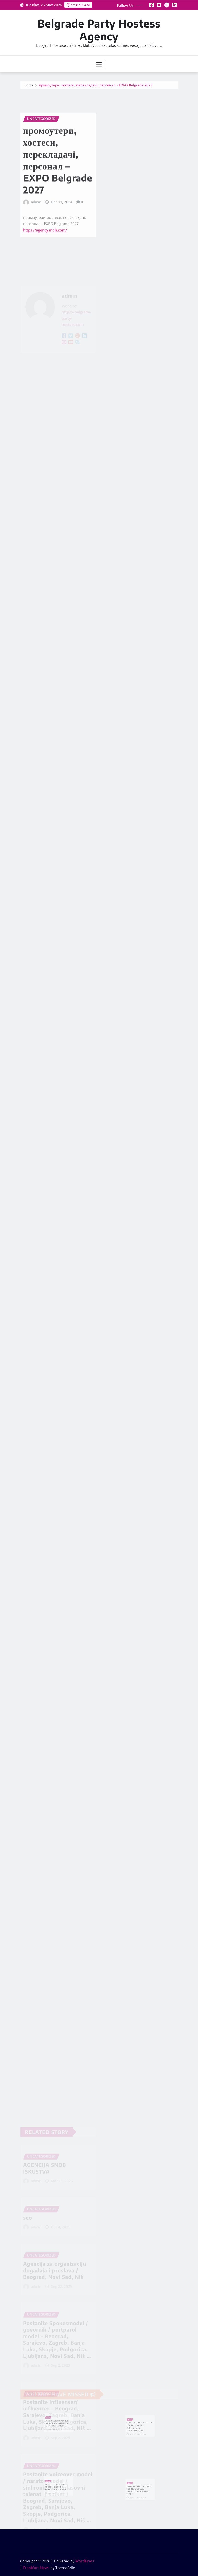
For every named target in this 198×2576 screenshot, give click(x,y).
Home (29, 86)
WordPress (85, 2561)
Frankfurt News (36, 2567)
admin (36, 227)
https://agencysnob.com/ (45, 255)
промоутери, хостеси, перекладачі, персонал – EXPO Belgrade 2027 (96, 86)
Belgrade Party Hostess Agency (99, 29)
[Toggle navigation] (99, 64)
